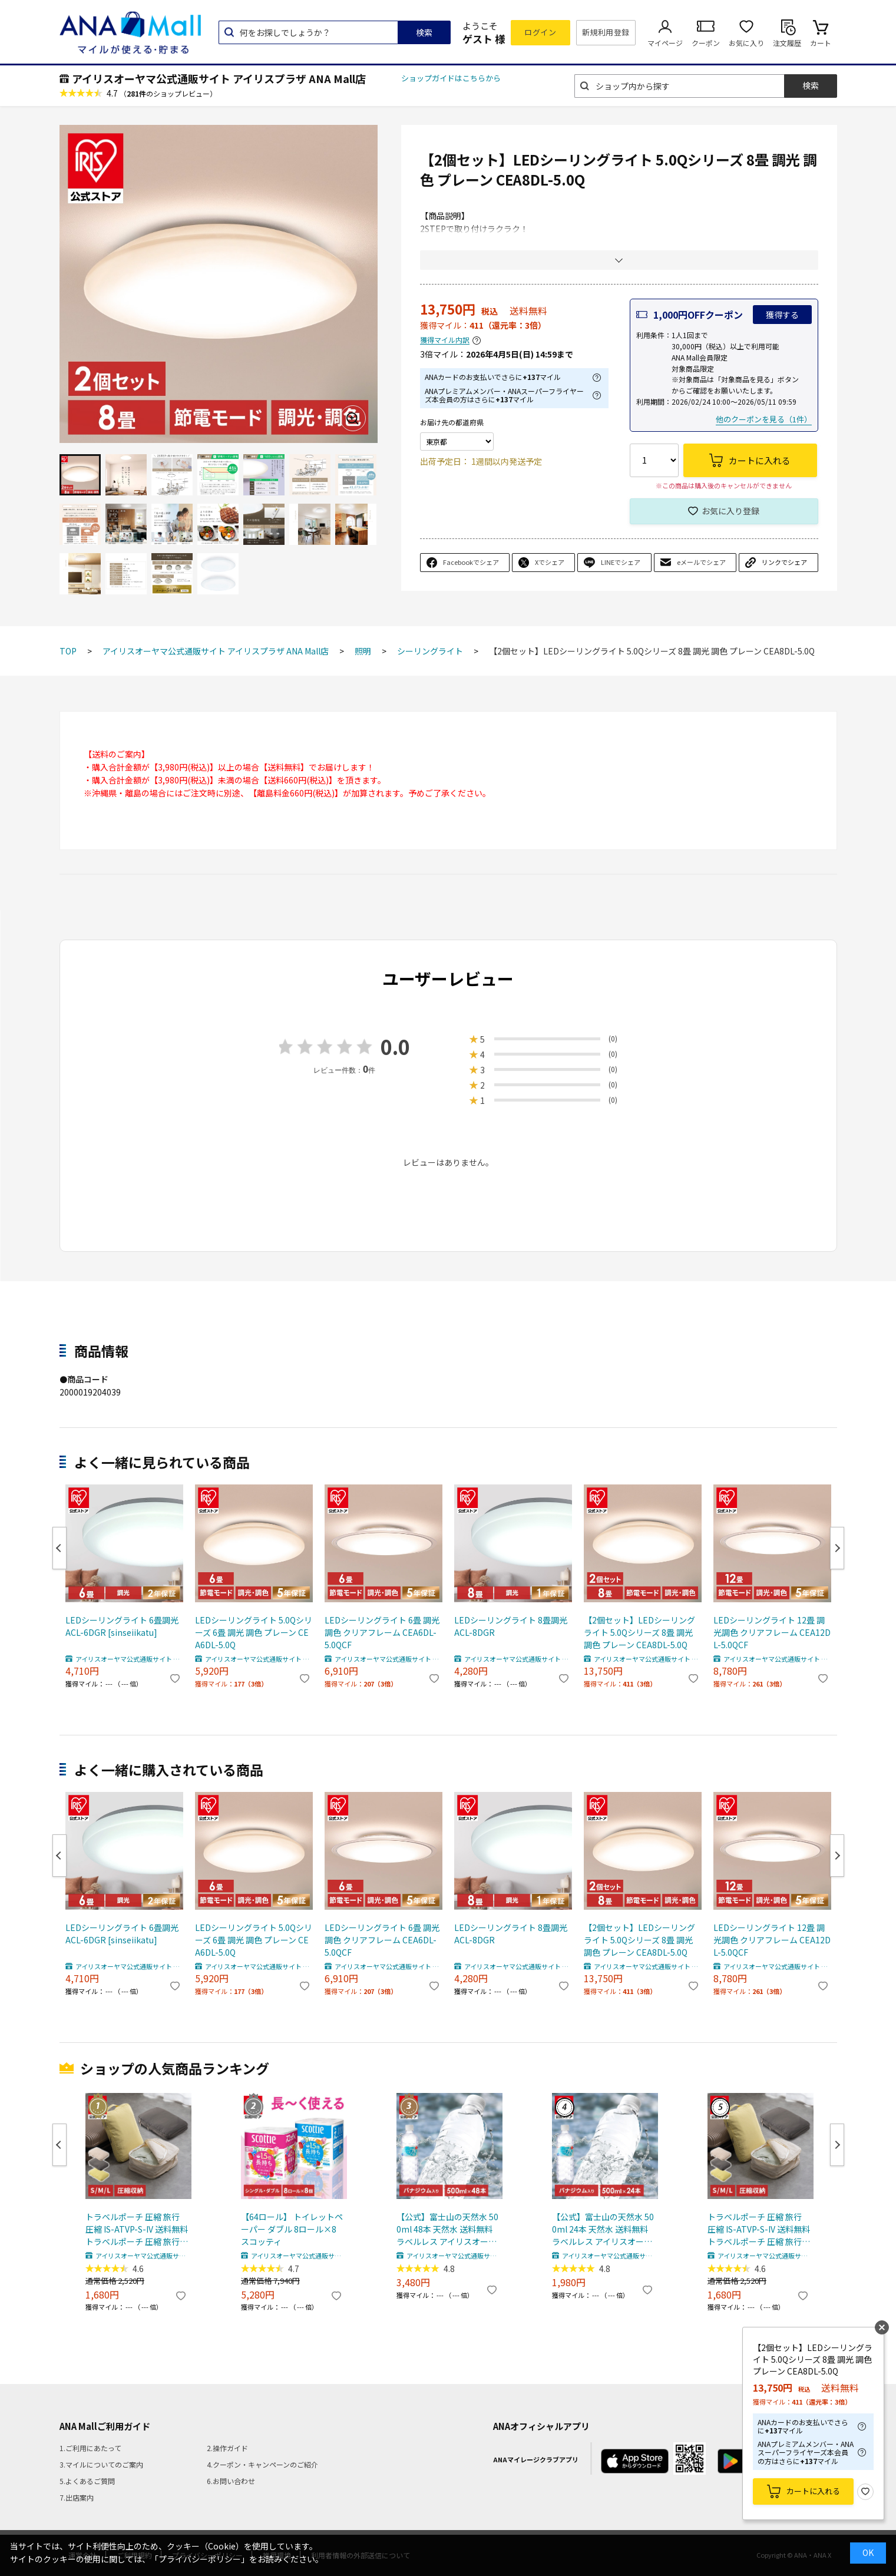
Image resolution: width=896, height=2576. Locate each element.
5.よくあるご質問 (87, 2481)
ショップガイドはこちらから (451, 78)
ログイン (540, 32)
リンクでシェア (784, 562)
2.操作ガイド (227, 2448)
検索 (424, 32)
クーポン (706, 43)
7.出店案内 (76, 2497)
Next (837, 1548)
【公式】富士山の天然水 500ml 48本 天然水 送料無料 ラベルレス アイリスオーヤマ (447, 2229)
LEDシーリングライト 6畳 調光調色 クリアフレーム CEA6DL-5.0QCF (382, 1632)
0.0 (395, 1046)
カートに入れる (813, 2490)
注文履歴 (787, 43)
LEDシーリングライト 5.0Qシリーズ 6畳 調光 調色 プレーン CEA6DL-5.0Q (253, 1632)
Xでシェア (549, 562)
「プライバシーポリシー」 (199, 2559)
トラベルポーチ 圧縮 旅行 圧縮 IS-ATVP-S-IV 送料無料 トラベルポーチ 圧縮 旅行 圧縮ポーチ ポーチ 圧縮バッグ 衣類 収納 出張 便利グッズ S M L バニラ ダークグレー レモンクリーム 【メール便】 (136, 2229)
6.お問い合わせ (231, 2481)
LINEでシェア (620, 562)
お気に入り (746, 43)
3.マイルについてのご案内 (101, 2464)
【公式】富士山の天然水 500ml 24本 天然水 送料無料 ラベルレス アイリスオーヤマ (603, 2229)
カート (820, 43)
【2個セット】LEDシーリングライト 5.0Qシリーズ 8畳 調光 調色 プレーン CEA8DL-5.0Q (639, 1632)
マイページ (665, 43)
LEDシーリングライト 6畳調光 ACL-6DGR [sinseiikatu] (121, 1626)
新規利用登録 (606, 32)
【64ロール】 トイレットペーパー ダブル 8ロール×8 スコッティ (292, 2229)
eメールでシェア (701, 562)
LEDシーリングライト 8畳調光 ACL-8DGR (510, 1626)
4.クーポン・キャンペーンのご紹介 (262, 2464)
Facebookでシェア (471, 562)
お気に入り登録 (730, 511)
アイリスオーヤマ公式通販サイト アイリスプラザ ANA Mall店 (219, 78)
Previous (59, 1548)
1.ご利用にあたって (90, 2448)
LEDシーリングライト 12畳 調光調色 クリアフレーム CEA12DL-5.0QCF (772, 1632)
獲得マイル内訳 (445, 340)
